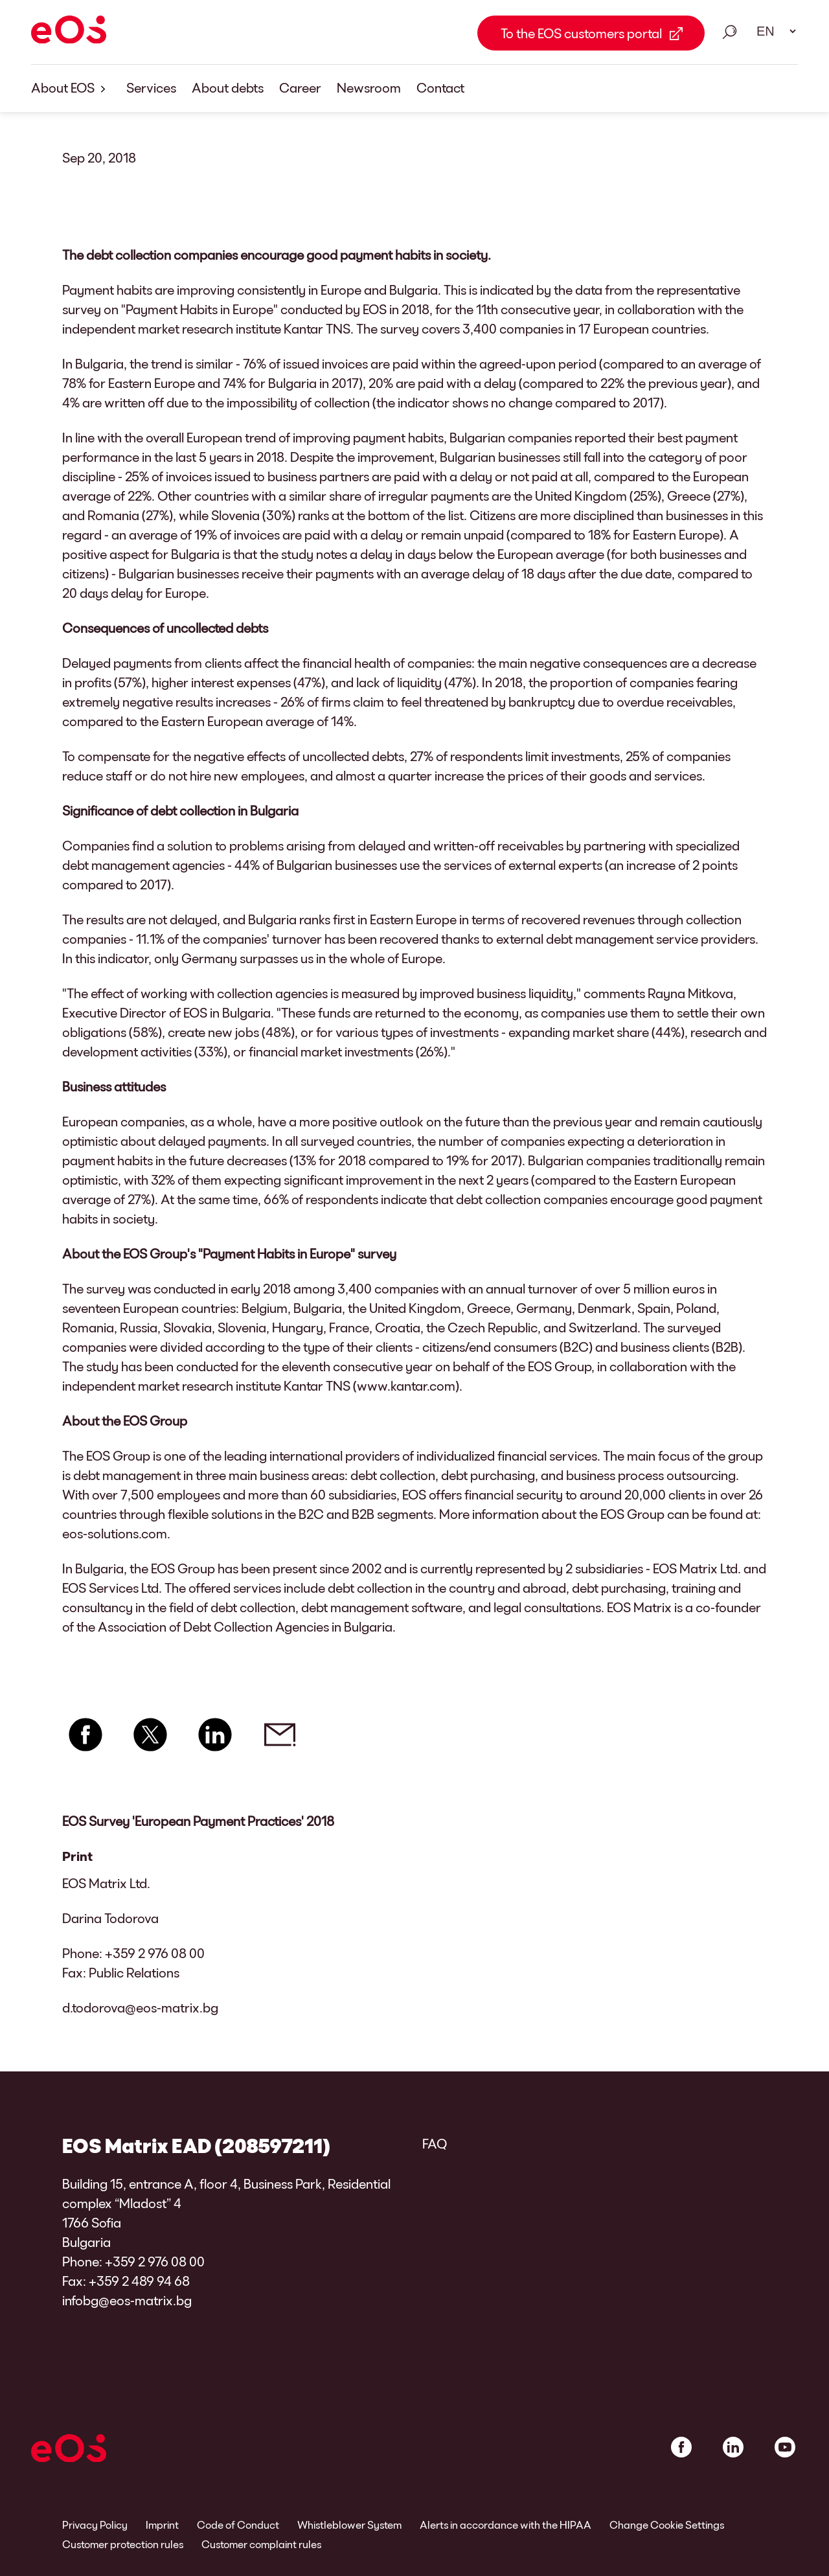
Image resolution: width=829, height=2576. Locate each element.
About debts (228, 87)
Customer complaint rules (261, 2544)
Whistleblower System (349, 2524)
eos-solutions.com (114, 1533)
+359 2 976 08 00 (155, 1953)
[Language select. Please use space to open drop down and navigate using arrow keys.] (772, 31)
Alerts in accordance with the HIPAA (505, 2524)
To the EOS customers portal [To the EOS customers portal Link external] (581, 33)
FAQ (434, 2143)
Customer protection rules (122, 2544)
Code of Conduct (238, 2524)
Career (300, 87)
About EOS (71, 88)
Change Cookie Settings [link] (666, 2524)
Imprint (162, 2524)
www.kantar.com (406, 1385)
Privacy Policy (95, 2524)
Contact (440, 87)
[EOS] (68, 32)
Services (151, 87)
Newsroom (369, 87)
